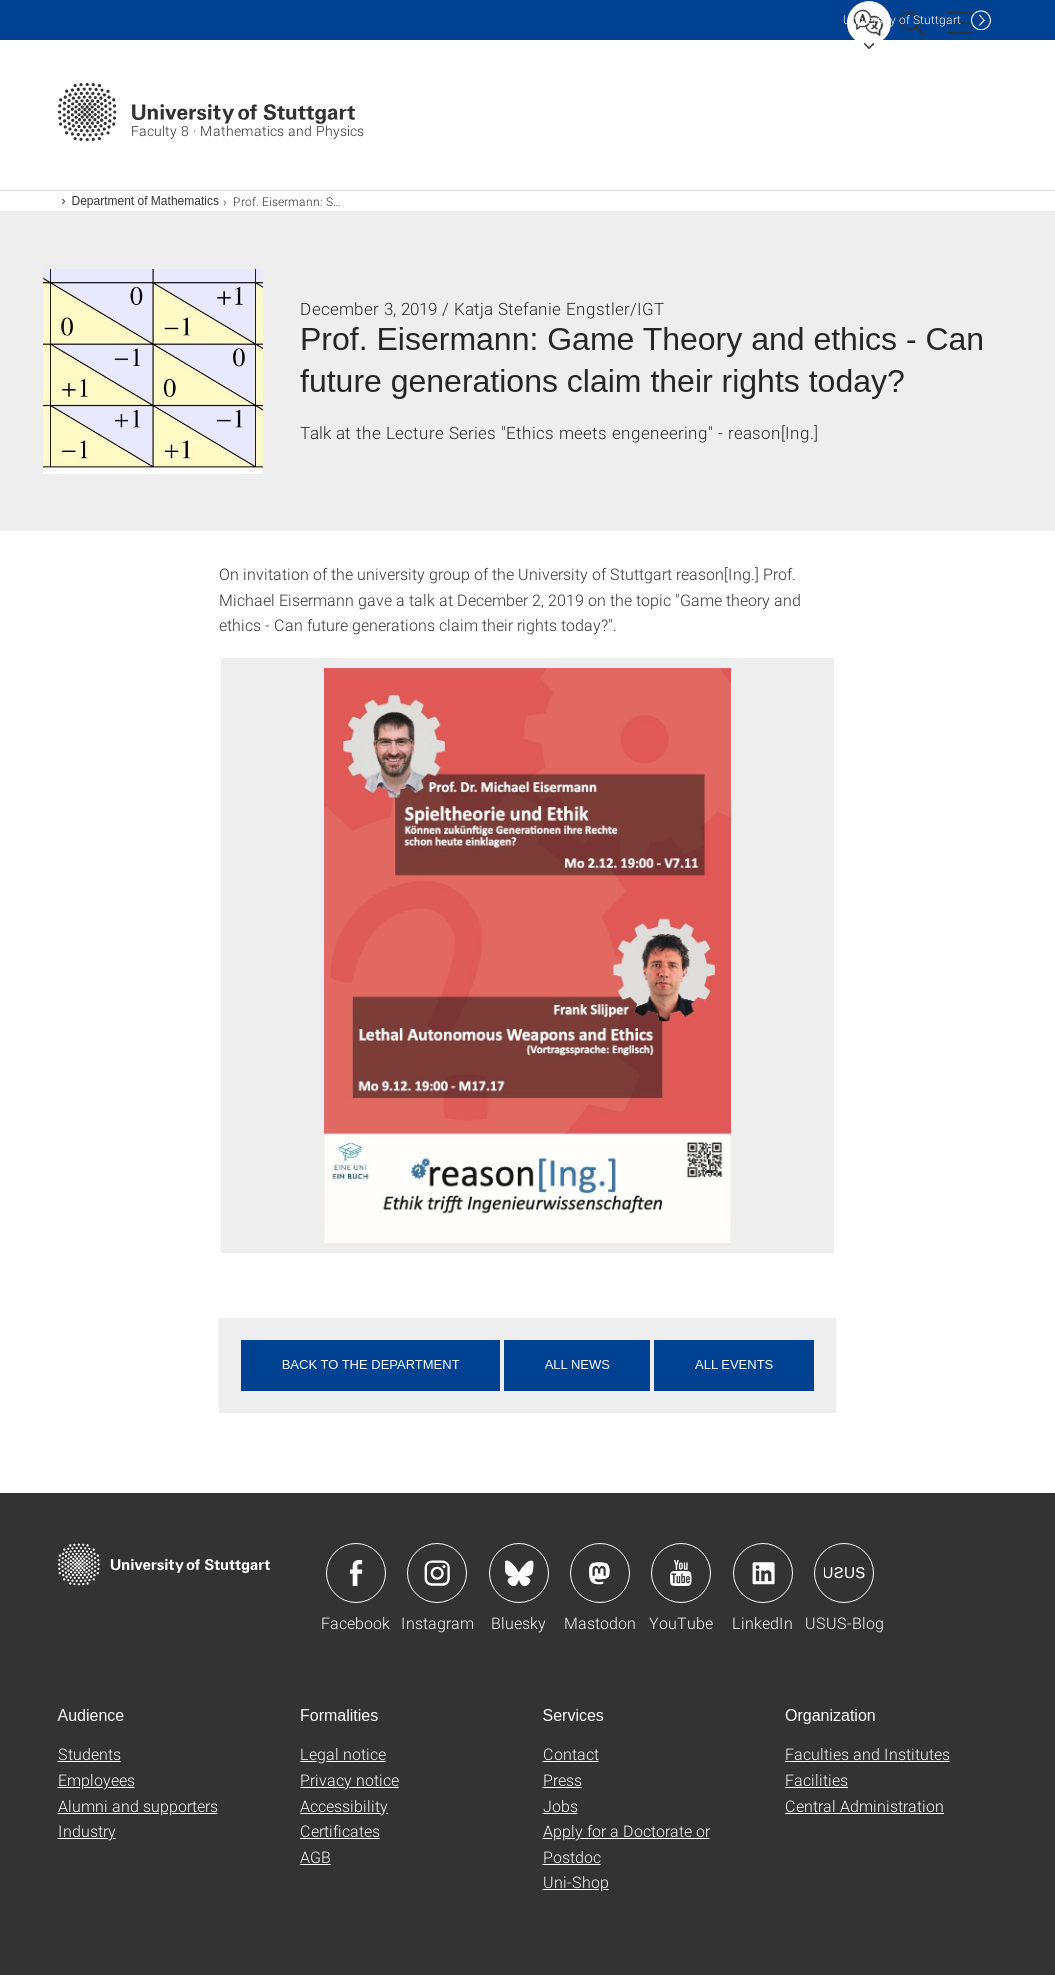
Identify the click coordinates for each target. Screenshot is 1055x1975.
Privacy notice (349, 1779)
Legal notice (343, 1753)
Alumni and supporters (138, 1805)
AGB (315, 1856)
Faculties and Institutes (867, 1753)
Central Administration (864, 1805)
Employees (96, 1779)
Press (562, 1779)
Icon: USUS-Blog (844, 1573)
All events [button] (734, 1364)
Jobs (560, 1805)
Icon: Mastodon (600, 1573)
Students (89, 1753)
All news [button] (577, 1364)
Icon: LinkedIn (763, 1573)
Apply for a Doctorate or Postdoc (626, 1843)
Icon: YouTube (681, 1573)
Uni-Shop (576, 1881)
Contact (571, 1753)
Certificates (340, 1830)
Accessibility (344, 1805)
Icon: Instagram (437, 1573)
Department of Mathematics (145, 201)
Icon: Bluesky (519, 1573)
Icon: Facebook (356, 1573)
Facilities (816, 1779)
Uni (902, 19)
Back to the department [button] (371, 1364)
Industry (87, 1830)
